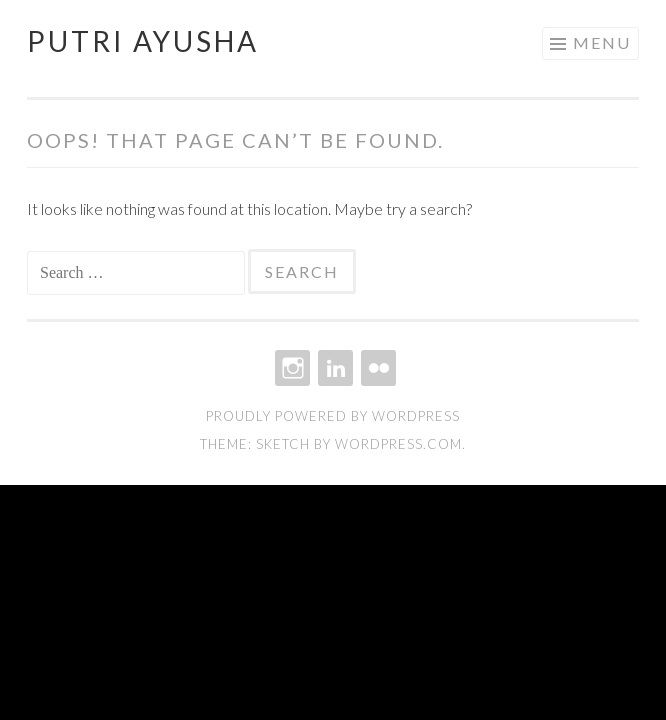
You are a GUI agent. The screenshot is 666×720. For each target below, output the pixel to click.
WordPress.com (398, 444)
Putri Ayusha (143, 41)
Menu (602, 42)
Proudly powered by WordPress (333, 416)
